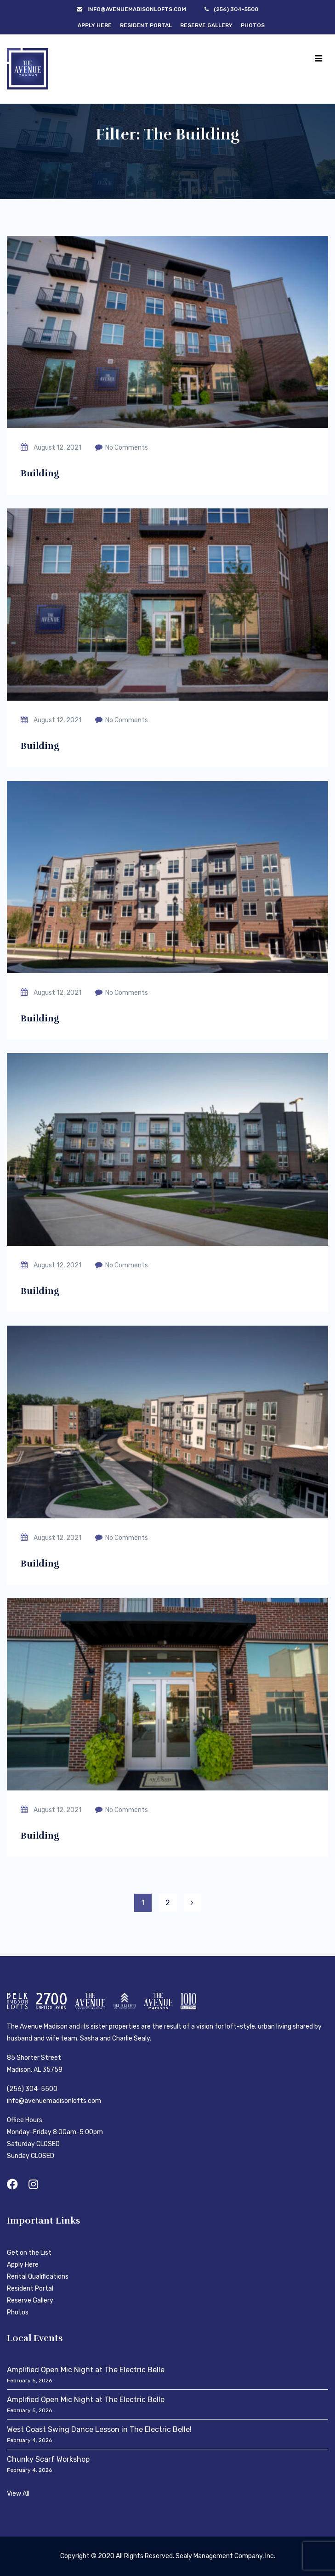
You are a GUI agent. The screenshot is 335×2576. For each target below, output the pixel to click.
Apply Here (95, 25)
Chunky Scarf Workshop (48, 2459)
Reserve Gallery (206, 25)
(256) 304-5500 (32, 2089)
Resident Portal (146, 25)
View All (18, 2494)
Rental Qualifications (37, 2276)
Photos (253, 25)
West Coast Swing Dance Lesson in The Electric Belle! (99, 2429)
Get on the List (29, 2253)
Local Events (35, 2338)
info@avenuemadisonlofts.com (54, 2101)
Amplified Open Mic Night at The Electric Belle (86, 2369)
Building (40, 473)
